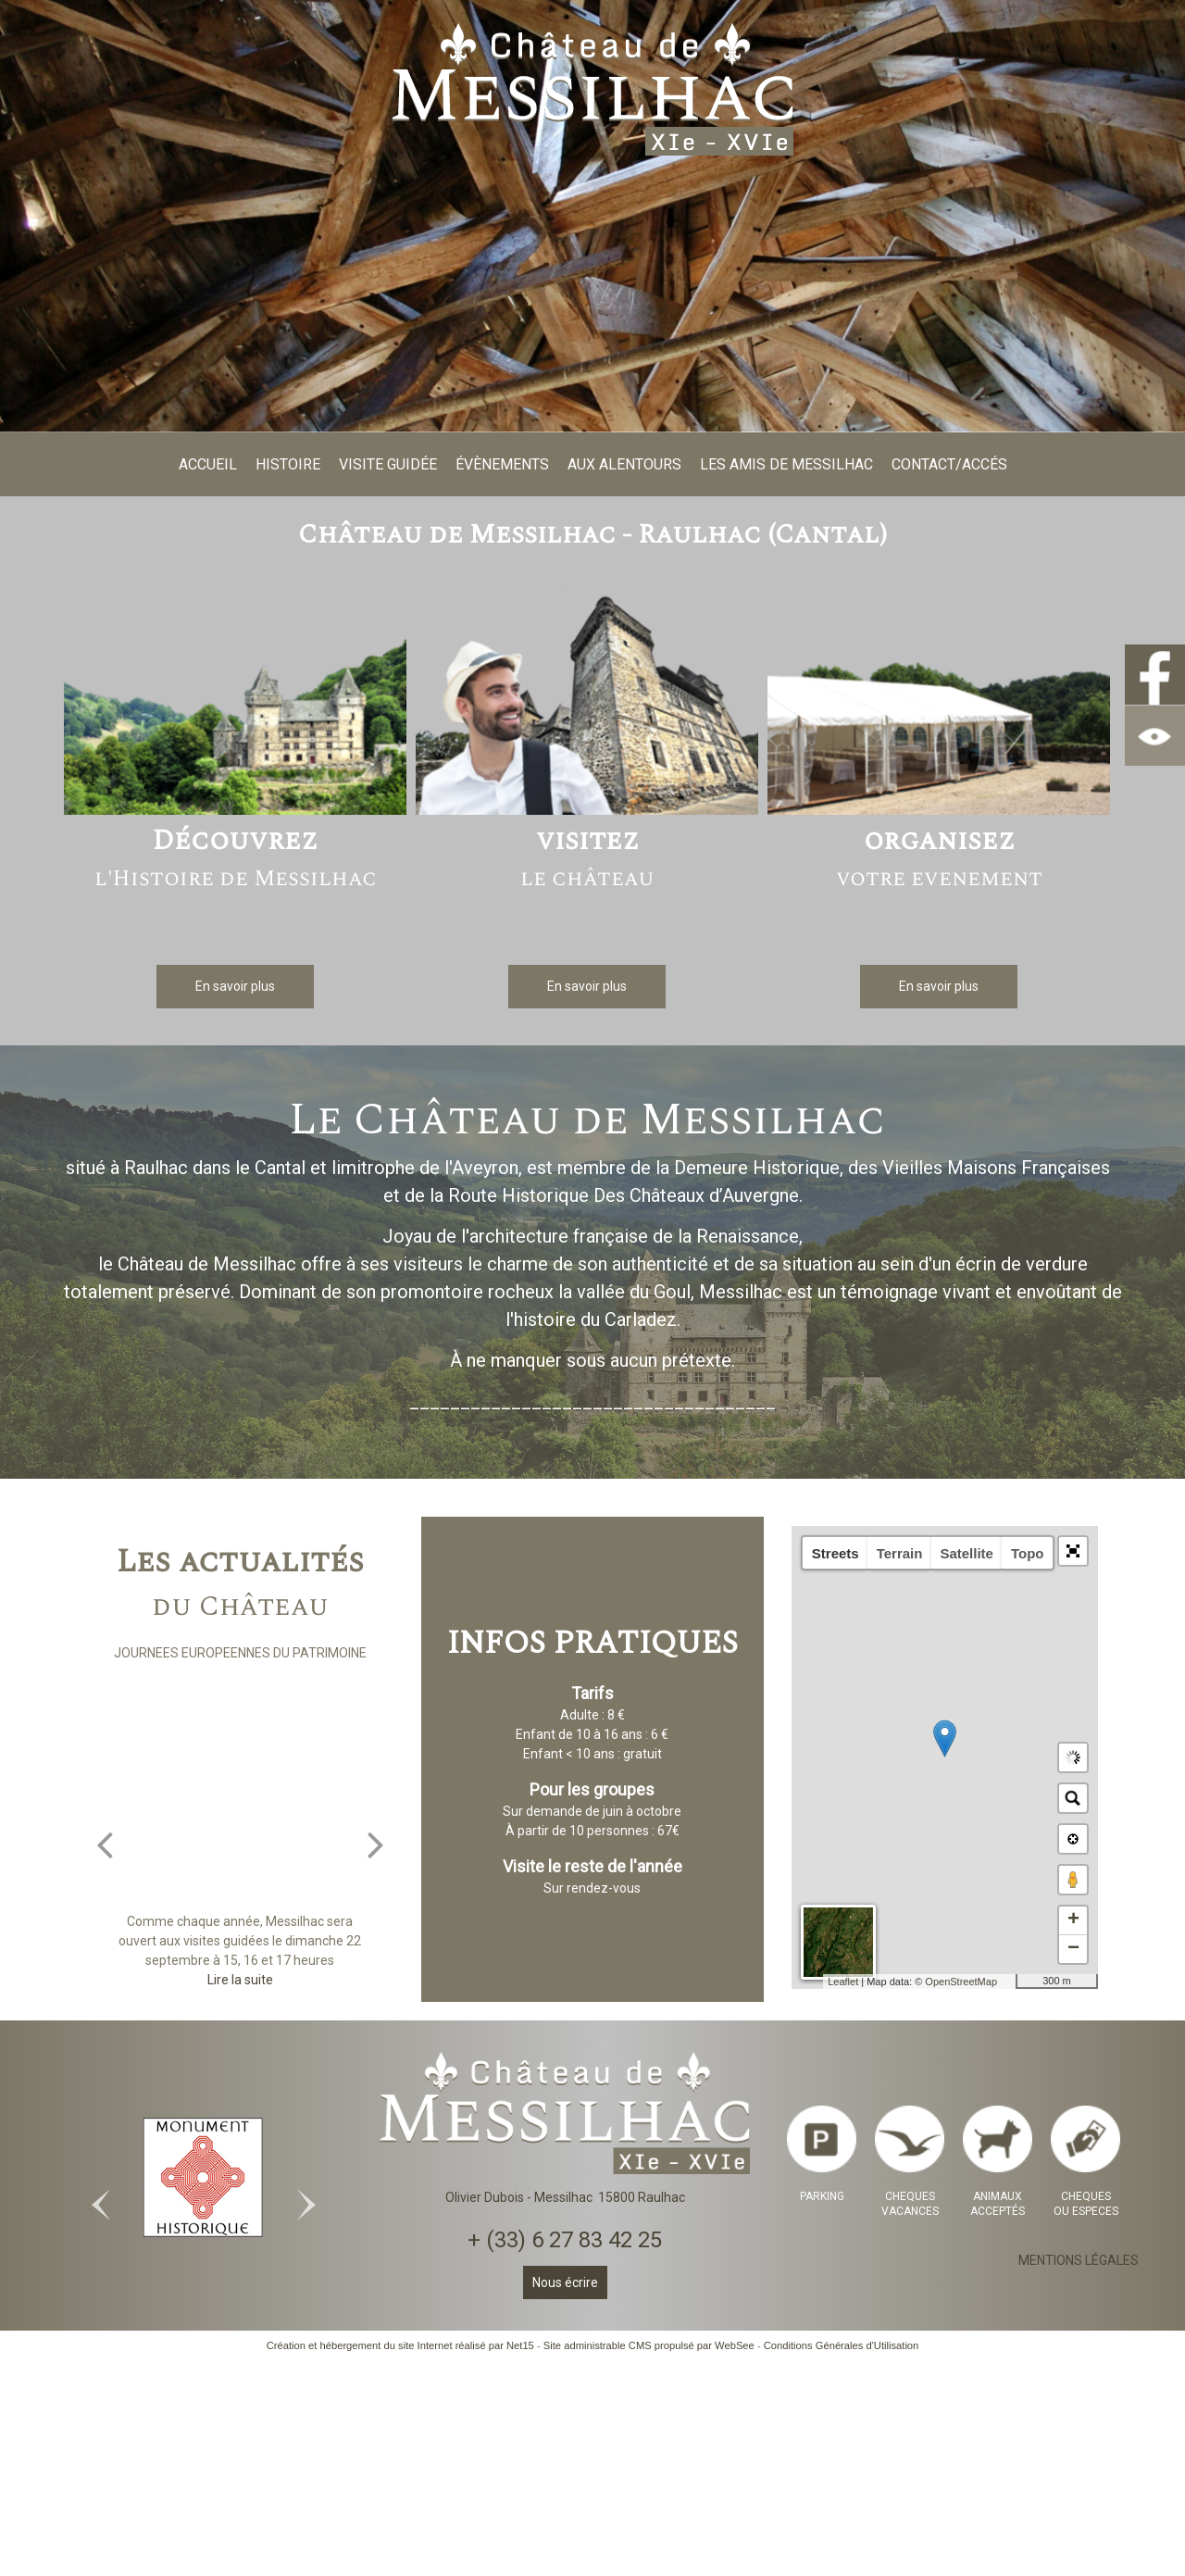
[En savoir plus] (235, 986)
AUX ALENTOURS (624, 464)
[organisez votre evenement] (938, 703)
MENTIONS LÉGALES (1078, 2260)
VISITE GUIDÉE (388, 464)
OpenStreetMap (961, 1981)
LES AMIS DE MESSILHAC (786, 464)
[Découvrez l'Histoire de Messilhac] (235, 703)
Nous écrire (565, 2282)
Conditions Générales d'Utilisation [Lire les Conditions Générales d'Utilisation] (841, 2345)
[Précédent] (104, 1844)
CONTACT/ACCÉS (949, 464)
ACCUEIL (208, 464)
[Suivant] (376, 1844)
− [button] (1073, 1949)
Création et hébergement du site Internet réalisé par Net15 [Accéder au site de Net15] (400, 2345)
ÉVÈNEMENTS (502, 464)
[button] (1073, 1551)
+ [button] (1073, 1920)
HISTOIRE (288, 464)
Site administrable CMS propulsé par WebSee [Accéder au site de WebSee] (649, 2345)
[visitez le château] (587, 703)
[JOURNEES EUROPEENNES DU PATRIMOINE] (240, 1796)
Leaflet (843, 1981)
